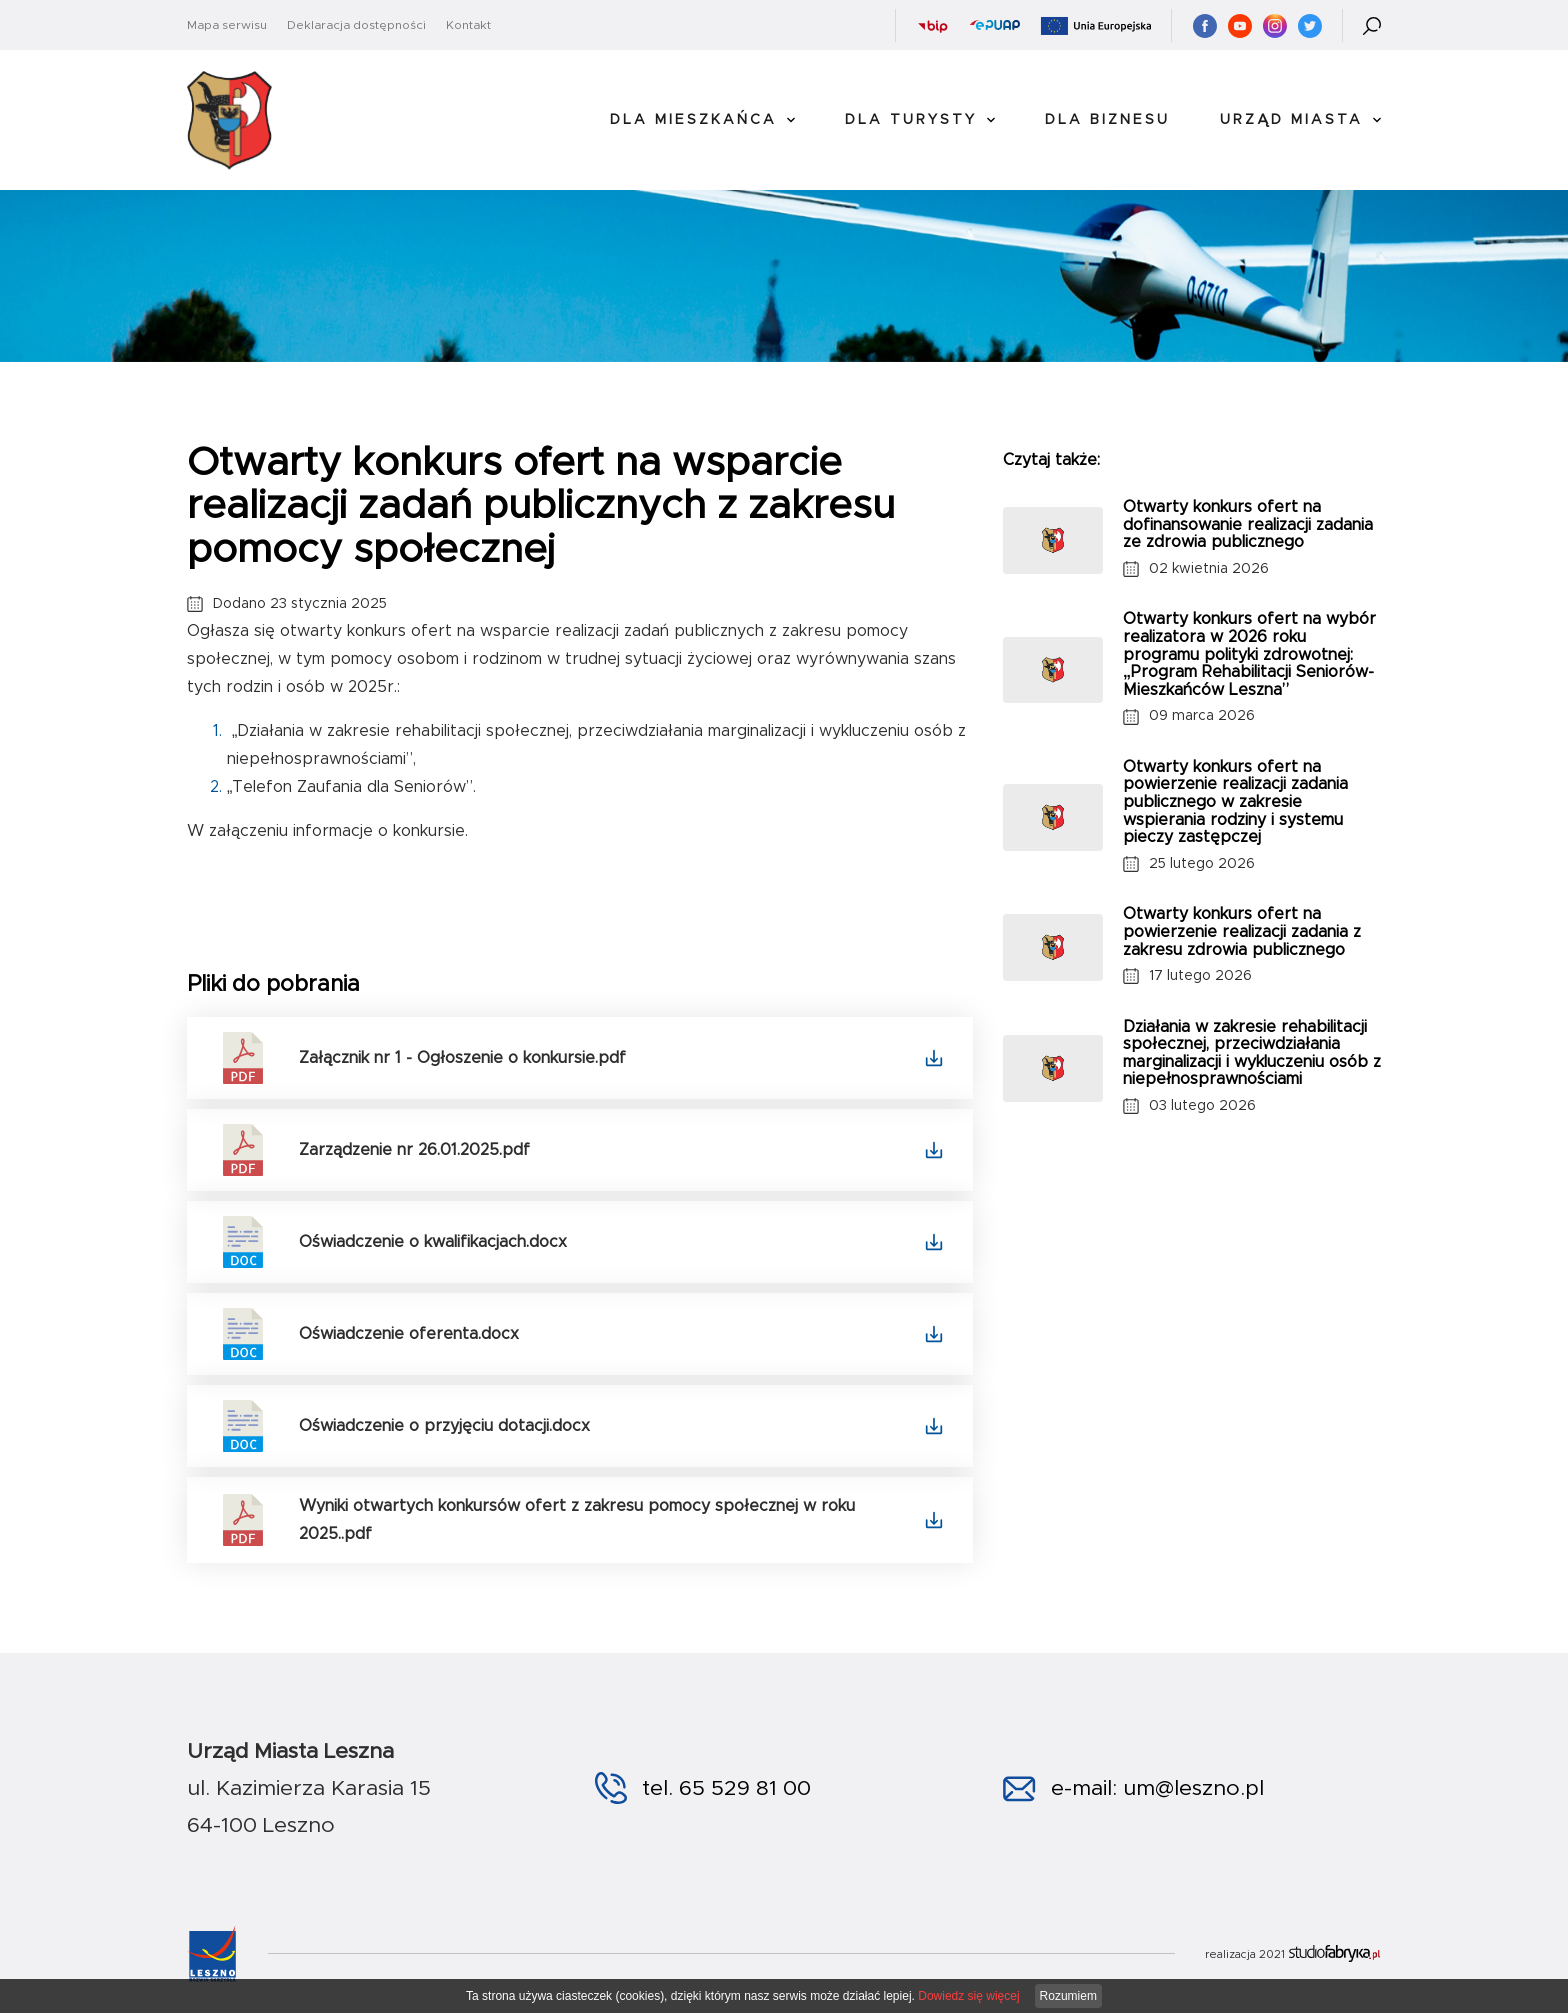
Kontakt (468, 25)
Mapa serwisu (227, 25)
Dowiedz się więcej (968, 1996)
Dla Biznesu (1107, 120)
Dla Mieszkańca (693, 120)
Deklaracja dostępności (356, 25)
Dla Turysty (911, 120)
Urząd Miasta (1291, 120)
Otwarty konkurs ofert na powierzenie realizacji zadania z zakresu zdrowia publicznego (1242, 931)
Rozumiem (1068, 1996)
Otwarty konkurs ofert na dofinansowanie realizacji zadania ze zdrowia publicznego (1248, 524)
